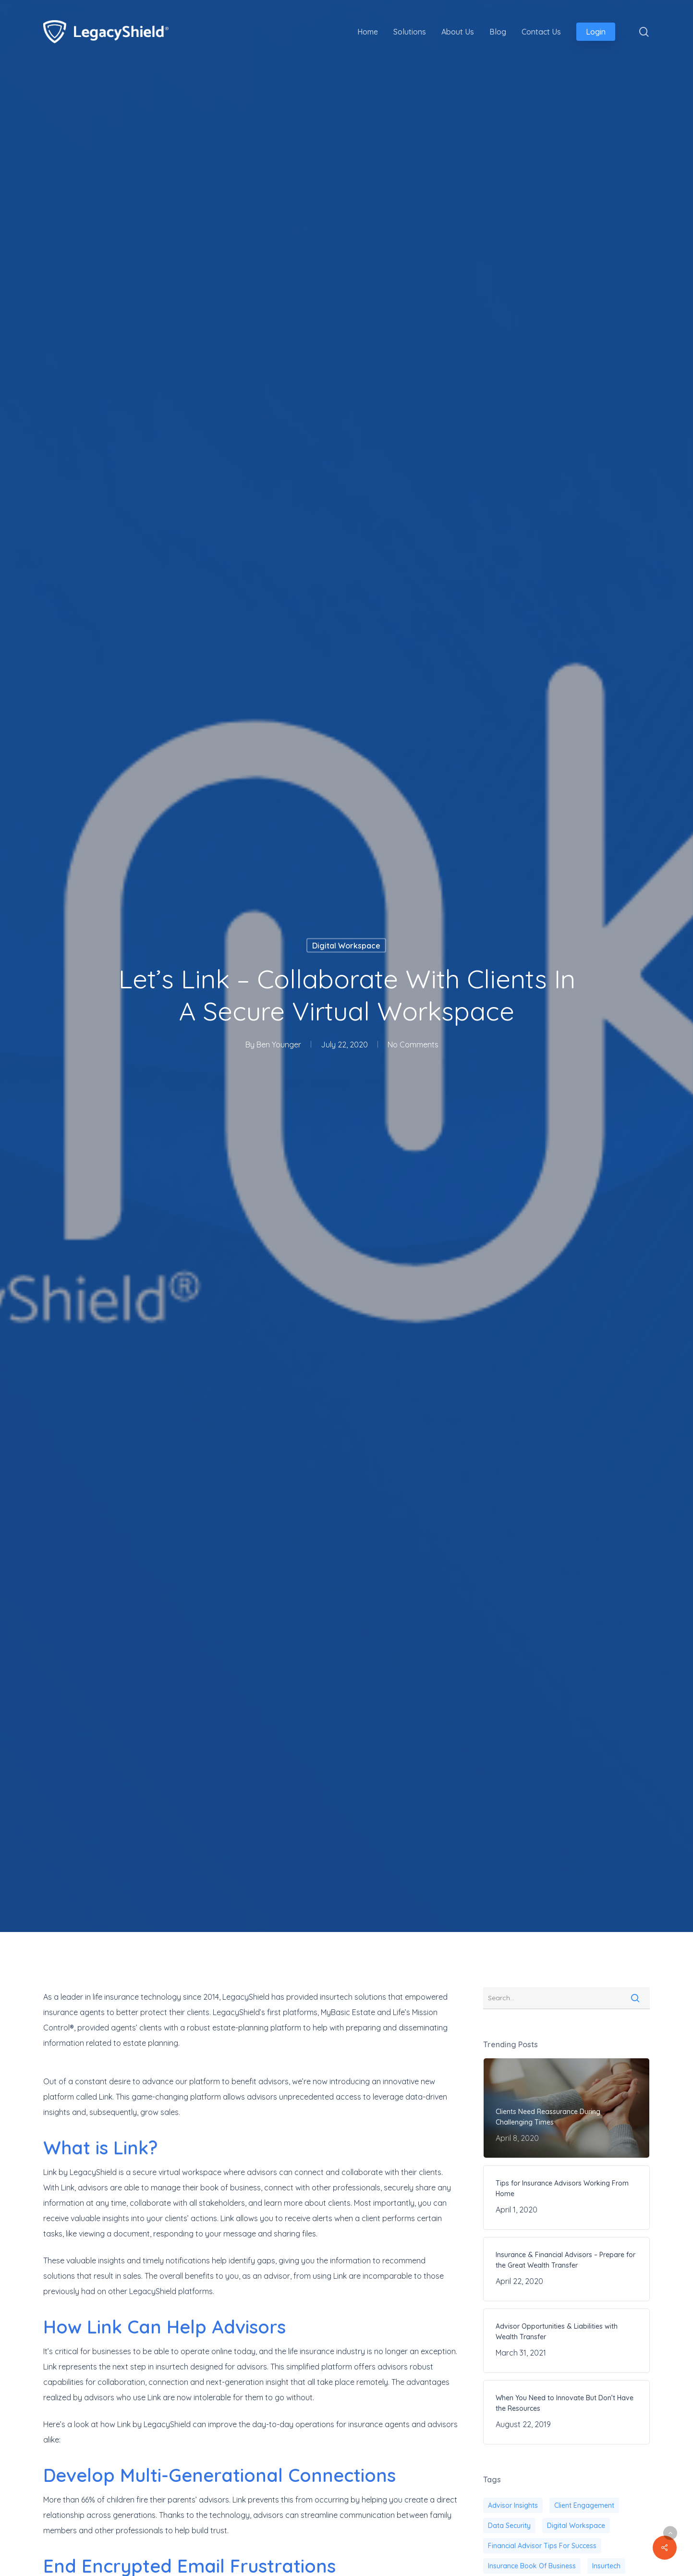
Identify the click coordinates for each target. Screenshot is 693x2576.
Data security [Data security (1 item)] (509, 2525)
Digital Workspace (346, 945)
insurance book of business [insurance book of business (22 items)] (532, 2566)
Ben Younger (278, 1044)
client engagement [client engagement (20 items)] (584, 2505)
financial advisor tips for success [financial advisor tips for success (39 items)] (542, 2545)
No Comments (413, 1044)
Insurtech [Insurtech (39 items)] (606, 2566)
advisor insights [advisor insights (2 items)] (513, 2505)
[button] (670, 2533)
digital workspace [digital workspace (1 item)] (576, 2525)
